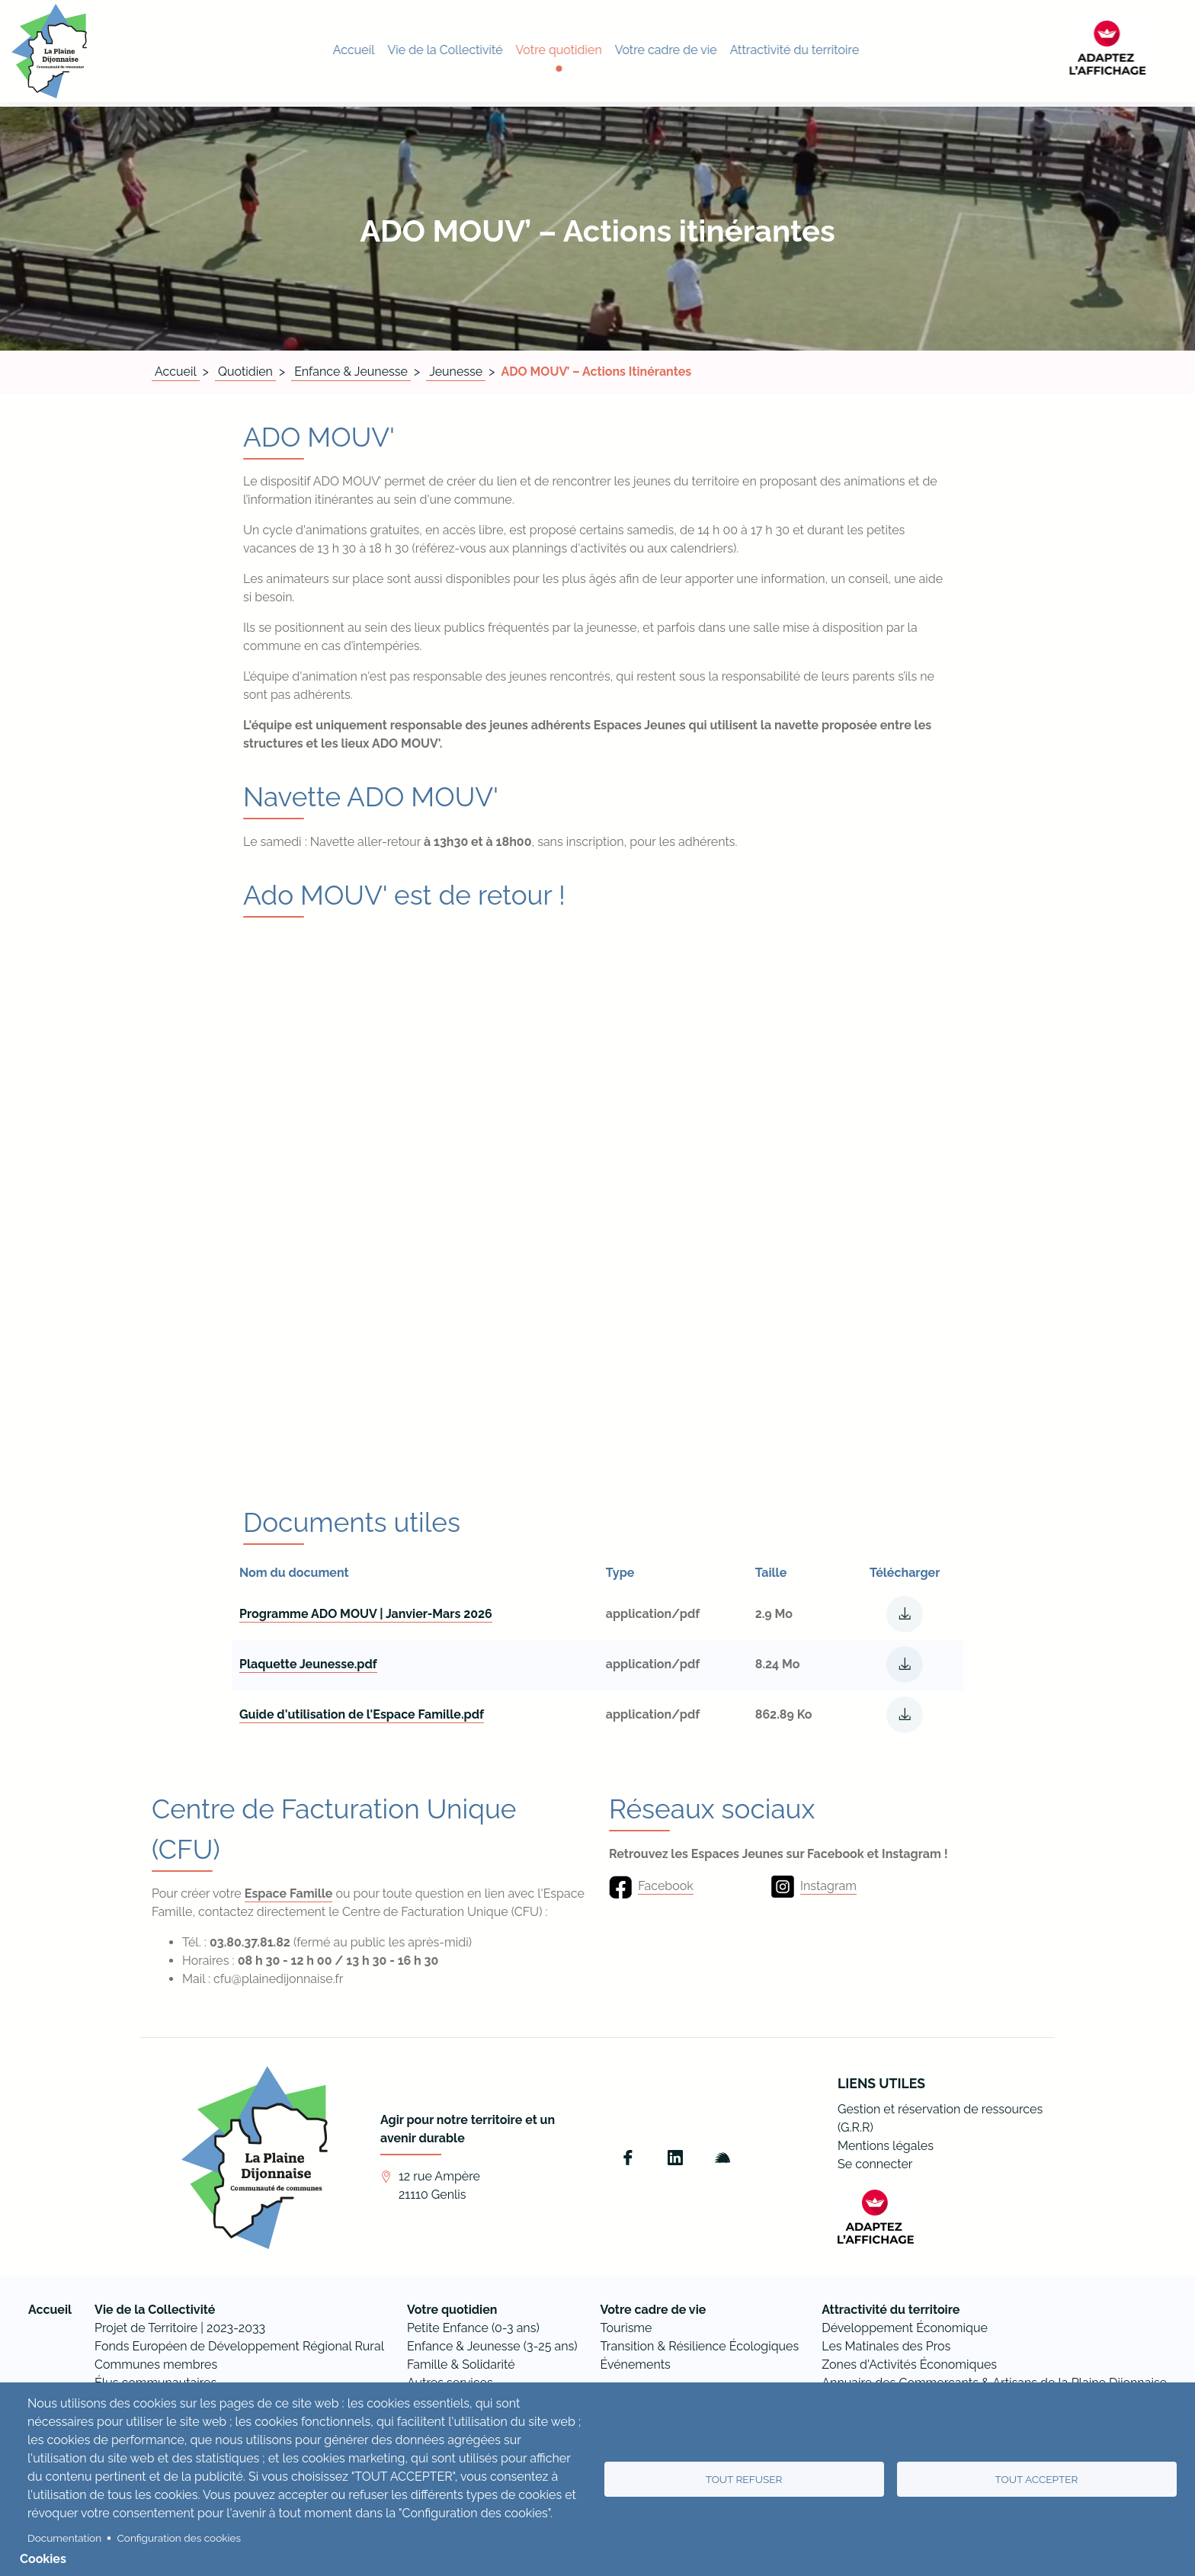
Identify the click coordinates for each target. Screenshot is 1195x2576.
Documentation (64, 2538)
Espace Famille (289, 1893)
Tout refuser (744, 2479)
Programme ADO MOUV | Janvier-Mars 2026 (365, 1614)
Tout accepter (1036, 2479)
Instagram (828, 1886)
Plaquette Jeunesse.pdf (308, 1664)
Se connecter (875, 2164)
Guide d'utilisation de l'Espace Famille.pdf (361, 1714)
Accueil (176, 371)
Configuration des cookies (179, 2538)
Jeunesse (455, 371)
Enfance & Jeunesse (351, 371)
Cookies (43, 2559)
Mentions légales (886, 2146)
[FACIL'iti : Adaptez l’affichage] (1145, 51)
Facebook (666, 1886)
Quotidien (245, 371)
